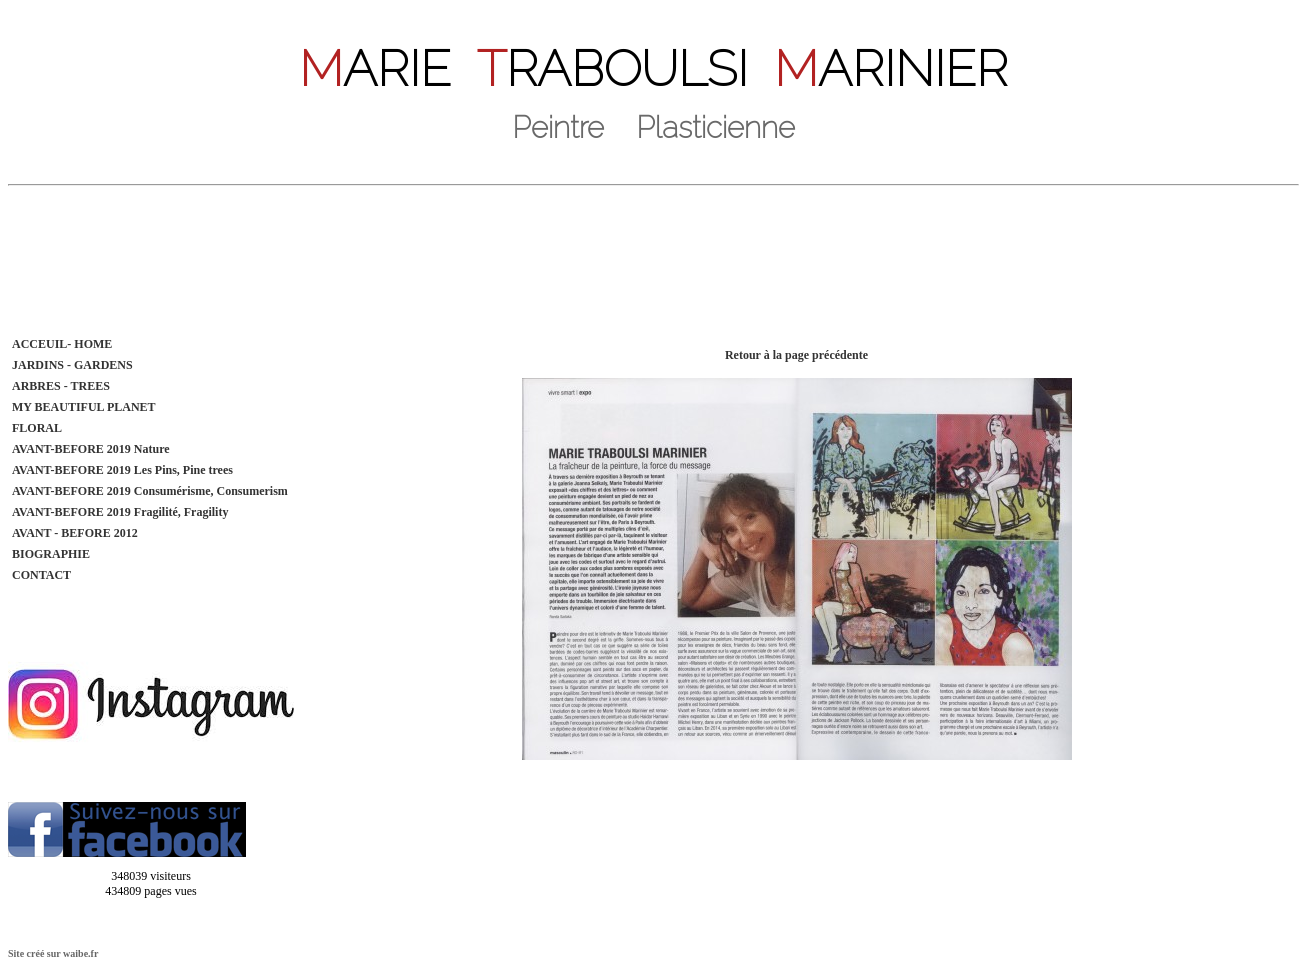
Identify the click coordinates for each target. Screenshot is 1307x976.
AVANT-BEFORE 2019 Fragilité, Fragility (120, 512)
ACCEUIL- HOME (62, 344)
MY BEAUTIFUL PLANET (84, 407)
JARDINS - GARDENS (72, 365)
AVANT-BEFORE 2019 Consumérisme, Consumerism (150, 491)
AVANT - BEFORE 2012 (75, 533)
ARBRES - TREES (61, 386)
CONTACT (41, 575)
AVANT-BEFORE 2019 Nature (91, 449)
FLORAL (37, 428)
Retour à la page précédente (796, 355)
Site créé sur (53, 953)
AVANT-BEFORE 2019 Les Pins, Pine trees (122, 470)
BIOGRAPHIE (51, 554)
